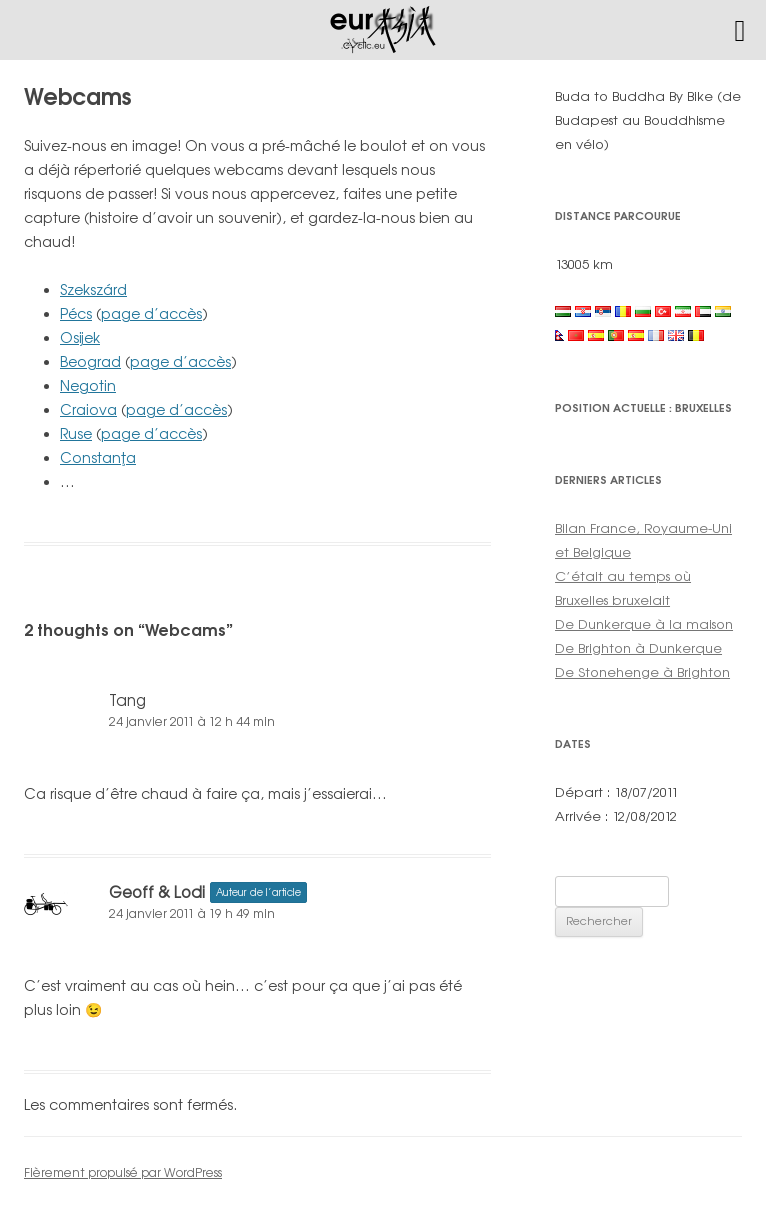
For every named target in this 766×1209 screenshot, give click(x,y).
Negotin (88, 385)
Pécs (76, 313)
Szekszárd (93, 289)
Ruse (76, 433)
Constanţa (98, 457)
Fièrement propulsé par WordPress (123, 1172)
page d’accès (151, 313)
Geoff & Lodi (157, 892)
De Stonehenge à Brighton (642, 672)
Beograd (90, 361)
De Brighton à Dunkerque (638, 648)
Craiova (88, 409)
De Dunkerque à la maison (644, 624)
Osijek (80, 337)
